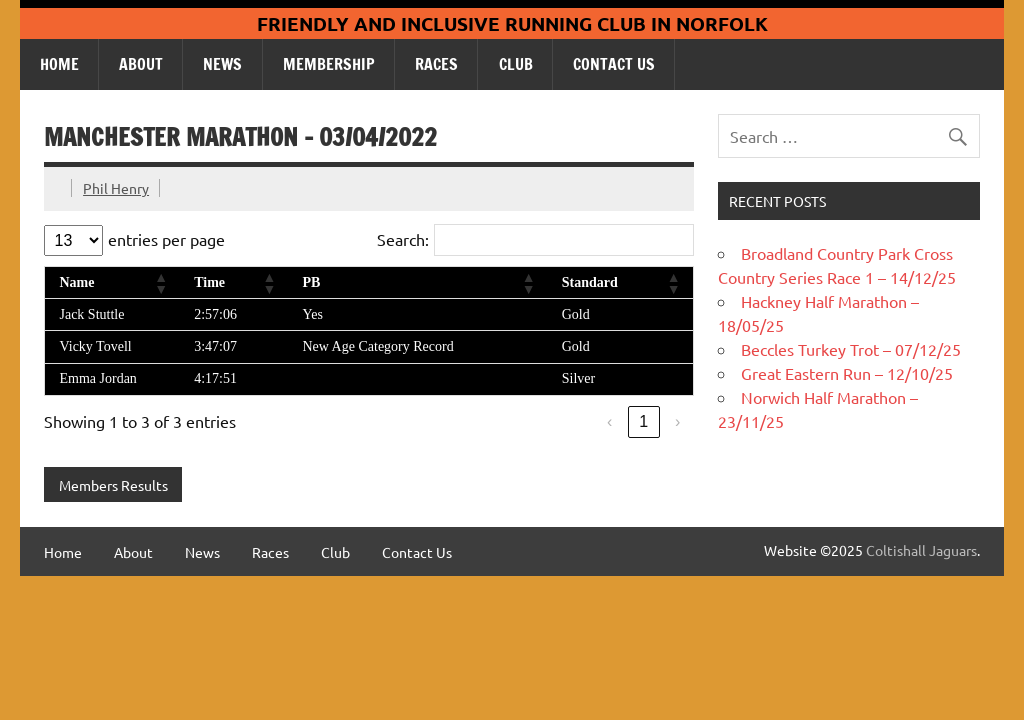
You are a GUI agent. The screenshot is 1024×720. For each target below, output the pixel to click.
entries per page (166, 239)
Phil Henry (116, 188)
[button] (160, 283)
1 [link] (643, 421)
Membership (329, 64)
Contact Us (614, 64)
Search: (403, 239)
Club (516, 64)
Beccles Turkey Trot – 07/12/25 (851, 349)
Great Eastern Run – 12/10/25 (847, 373)
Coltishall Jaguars (921, 550)
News (222, 64)
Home (59, 64)
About (141, 64)
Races (436, 64)
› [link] (677, 421)
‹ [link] (609, 421)
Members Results (113, 485)
